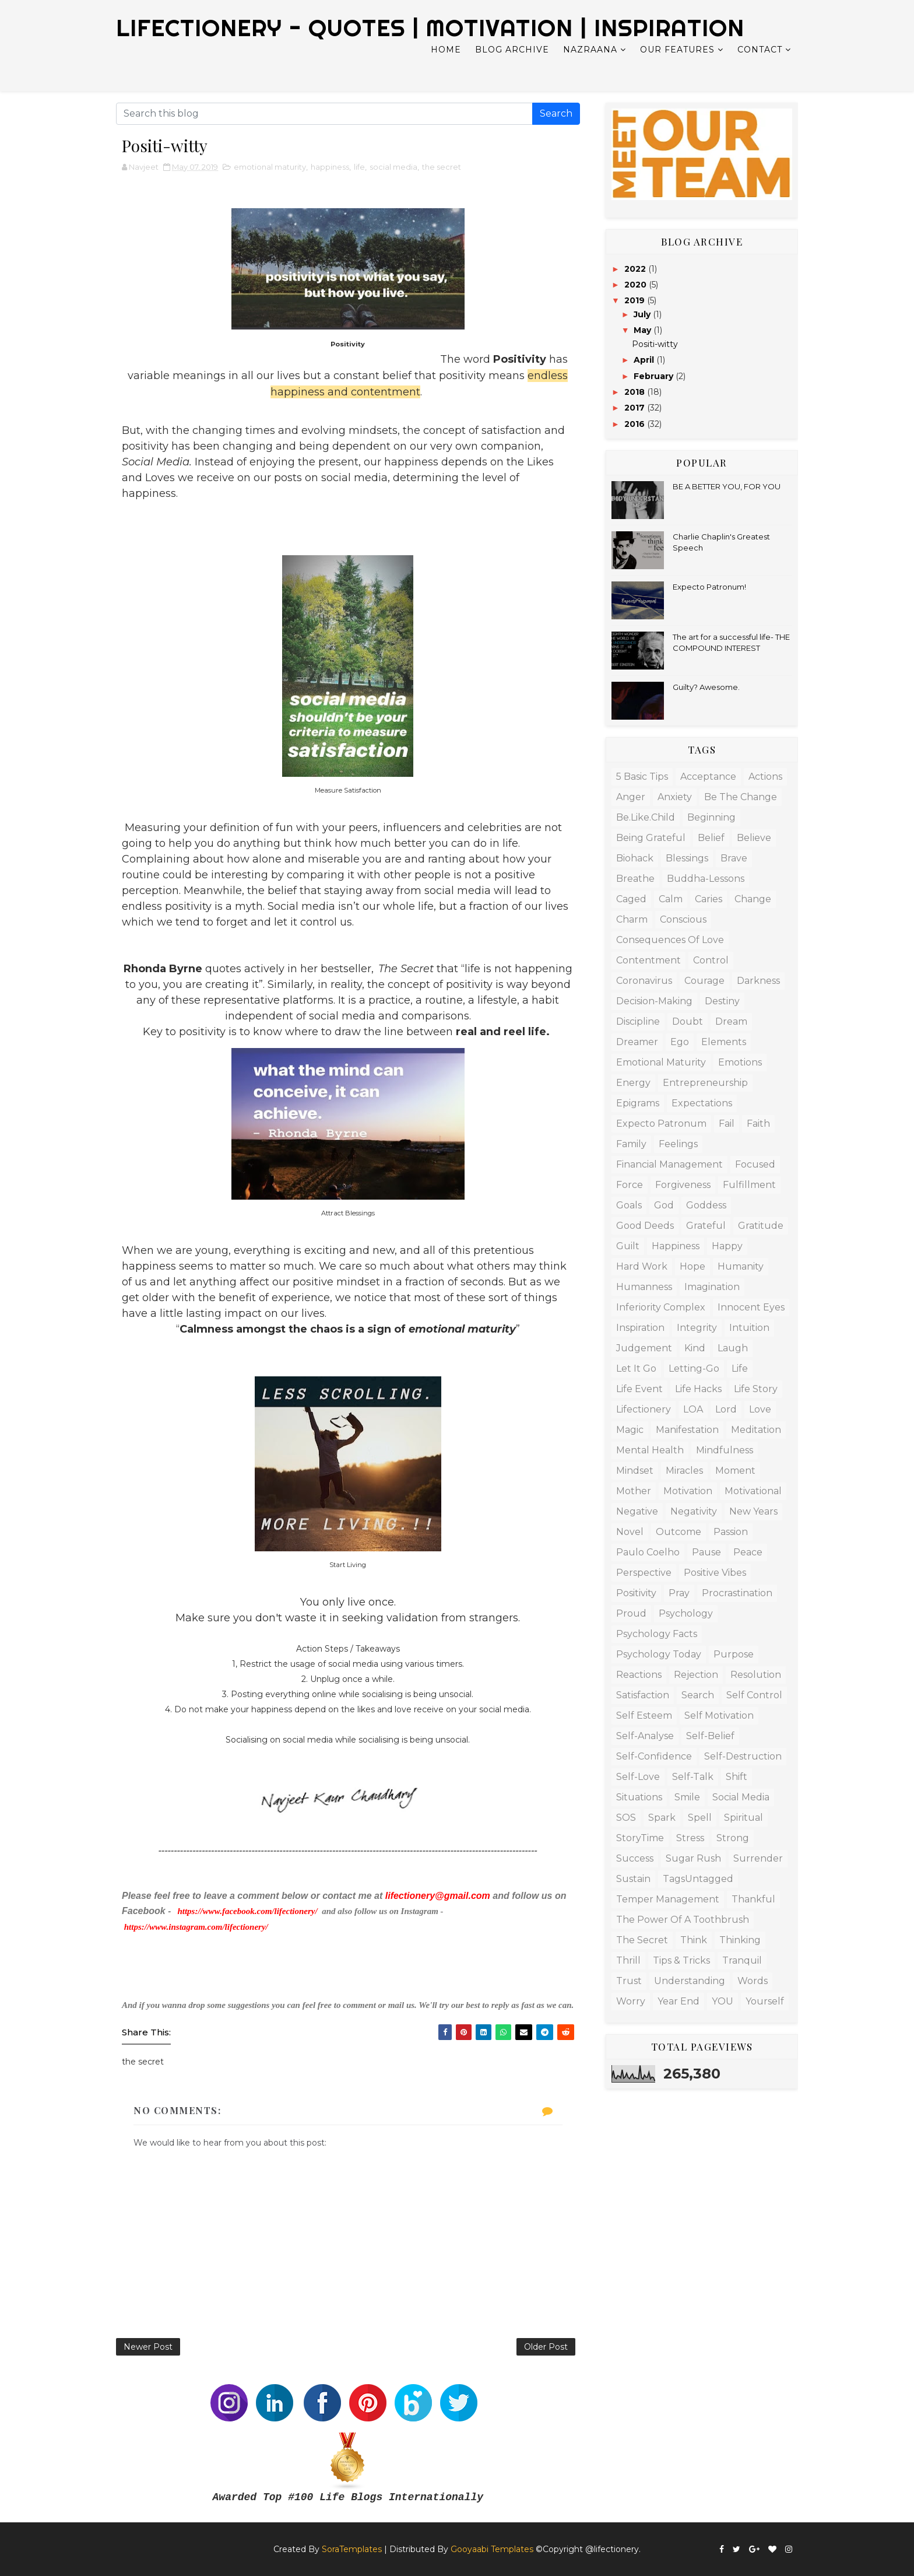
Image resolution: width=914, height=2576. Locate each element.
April (645, 360)
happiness (330, 166)
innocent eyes (751, 1307)
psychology (686, 1613)
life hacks (698, 1388)
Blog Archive (512, 50)
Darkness (758, 980)
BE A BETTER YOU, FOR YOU (727, 486)
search (697, 1695)
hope (692, 1266)
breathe (635, 878)
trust (629, 1980)
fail (726, 1123)
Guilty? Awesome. (706, 687)
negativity (693, 1511)
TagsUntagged (698, 1878)
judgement (644, 1348)
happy (727, 1246)
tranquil (742, 1960)
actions (765, 776)
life (359, 166)
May (643, 330)
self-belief (710, 1735)
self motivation (719, 1715)
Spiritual (743, 1817)
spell (700, 1817)
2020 (636, 284)
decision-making (654, 1001)
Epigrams (637, 1103)
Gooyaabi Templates (492, 2549)
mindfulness (724, 1450)
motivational (753, 1490)
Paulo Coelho (648, 1552)
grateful (706, 1225)
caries (708, 899)
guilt (627, 1246)
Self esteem (644, 1715)
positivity (636, 1593)
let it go (636, 1368)
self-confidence (654, 1756)
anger (630, 796)
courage (704, 980)
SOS (626, 1817)
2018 (635, 392)
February (655, 376)
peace (747, 1552)
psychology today (658, 1654)
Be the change (740, 796)
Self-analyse (645, 1735)
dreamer (637, 1041)
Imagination (712, 1286)
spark (662, 1817)
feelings (678, 1143)
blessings (687, 858)
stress (690, 1837)
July (643, 314)
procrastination (737, 1593)
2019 (635, 300)
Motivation (687, 1490)
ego (679, 1041)
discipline (638, 1021)
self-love (638, 1776)
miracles (684, 1470)
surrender (758, 1858)
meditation (756, 1429)
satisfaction (642, 1695)
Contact (759, 50)
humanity (741, 1266)
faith (758, 1123)
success (634, 1858)
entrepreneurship (705, 1082)
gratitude (760, 1225)
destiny (722, 1001)
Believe (754, 837)
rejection (696, 1674)
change (752, 899)
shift (736, 1776)
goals (629, 1205)
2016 (635, 424)
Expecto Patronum (661, 1123)
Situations (639, 1797)
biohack (634, 858)
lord (726, 1409)
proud (631, 1613)
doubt (687, 1021)
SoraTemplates (352, 2549)
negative (637, 1511)
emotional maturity (270, 166)
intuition (749, 1327)
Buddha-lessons (705, 878)
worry (630, 2001)
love (760, 1409)
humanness (644, 1286)
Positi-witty (655, 344)
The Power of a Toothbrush (682, 1919)
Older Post (546, 2347)
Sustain (633, 1878)
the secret (441, 166)
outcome (678, 1531)
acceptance (708, 776)
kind (694, 1348)
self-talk (692, 1776)
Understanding (689, 1980)
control (711, 960)
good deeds (645, 1225)
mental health (650, 1450)
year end (678, 2001)
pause (706, 1552)
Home (446, 50)
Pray (679, 1593)
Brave (733, 858)
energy (633, 1082)
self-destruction (743, 1756)
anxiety (675, 796)
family (631, 1143)
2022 (636, 269)
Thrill (628, 1960)
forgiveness (683, 1184)
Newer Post (148, 2347)
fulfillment (749, 1184)
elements (723, 1041)
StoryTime (640, 1837)
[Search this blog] (324, 114)
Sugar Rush (693, 1858)
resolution (755, 1674)
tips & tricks (681, 1960)
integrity (697, 1327)
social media (393, 166)
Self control (754, 1695)
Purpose (733, 1654)
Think (693, 1940)
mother (633, 1490)
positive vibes (715, 1572)
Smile (687, 1797)
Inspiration (640, 1327)
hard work (641, 1266)
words (752, 1980)
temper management (667, 1899)
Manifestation (687, 1429)
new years (753, 1511)
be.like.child (645, 817)
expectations (702, 1103)
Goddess (706, 1205)
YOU (722, 2001)
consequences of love (670, 939)
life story (756, 1388)
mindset (634, 1470)
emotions (740, 1062)
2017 (635, 407)
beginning (711, 817)
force (629, 1184)
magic (630, 1429)
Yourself (765, 2001)
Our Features (677, 50)
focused (755, 1164)
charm (632, 919)
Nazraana (590, 50)
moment (735, 1470)
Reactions (639, 1674)
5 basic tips (642, 776)
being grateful (651, 837)
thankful (753, 1899)
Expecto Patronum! (709, 586)
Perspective (644, 1572)
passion (730, 1531)
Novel (630, 1531)
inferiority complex (660, 1307)
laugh (733, 1348)
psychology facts (656, 1633)
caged (631, 899)
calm (671, 899)
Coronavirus (644, 980)
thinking (740, 1940)
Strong (732, 1837)
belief (711, 837)
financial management (669, 1164)
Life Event (639, 1388)
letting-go (694, 1368)
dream (731, 1021)
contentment (648, 960)
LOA (693, 1409)
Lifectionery (643, 1409)
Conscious (683, 919)
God (664, 1205)
